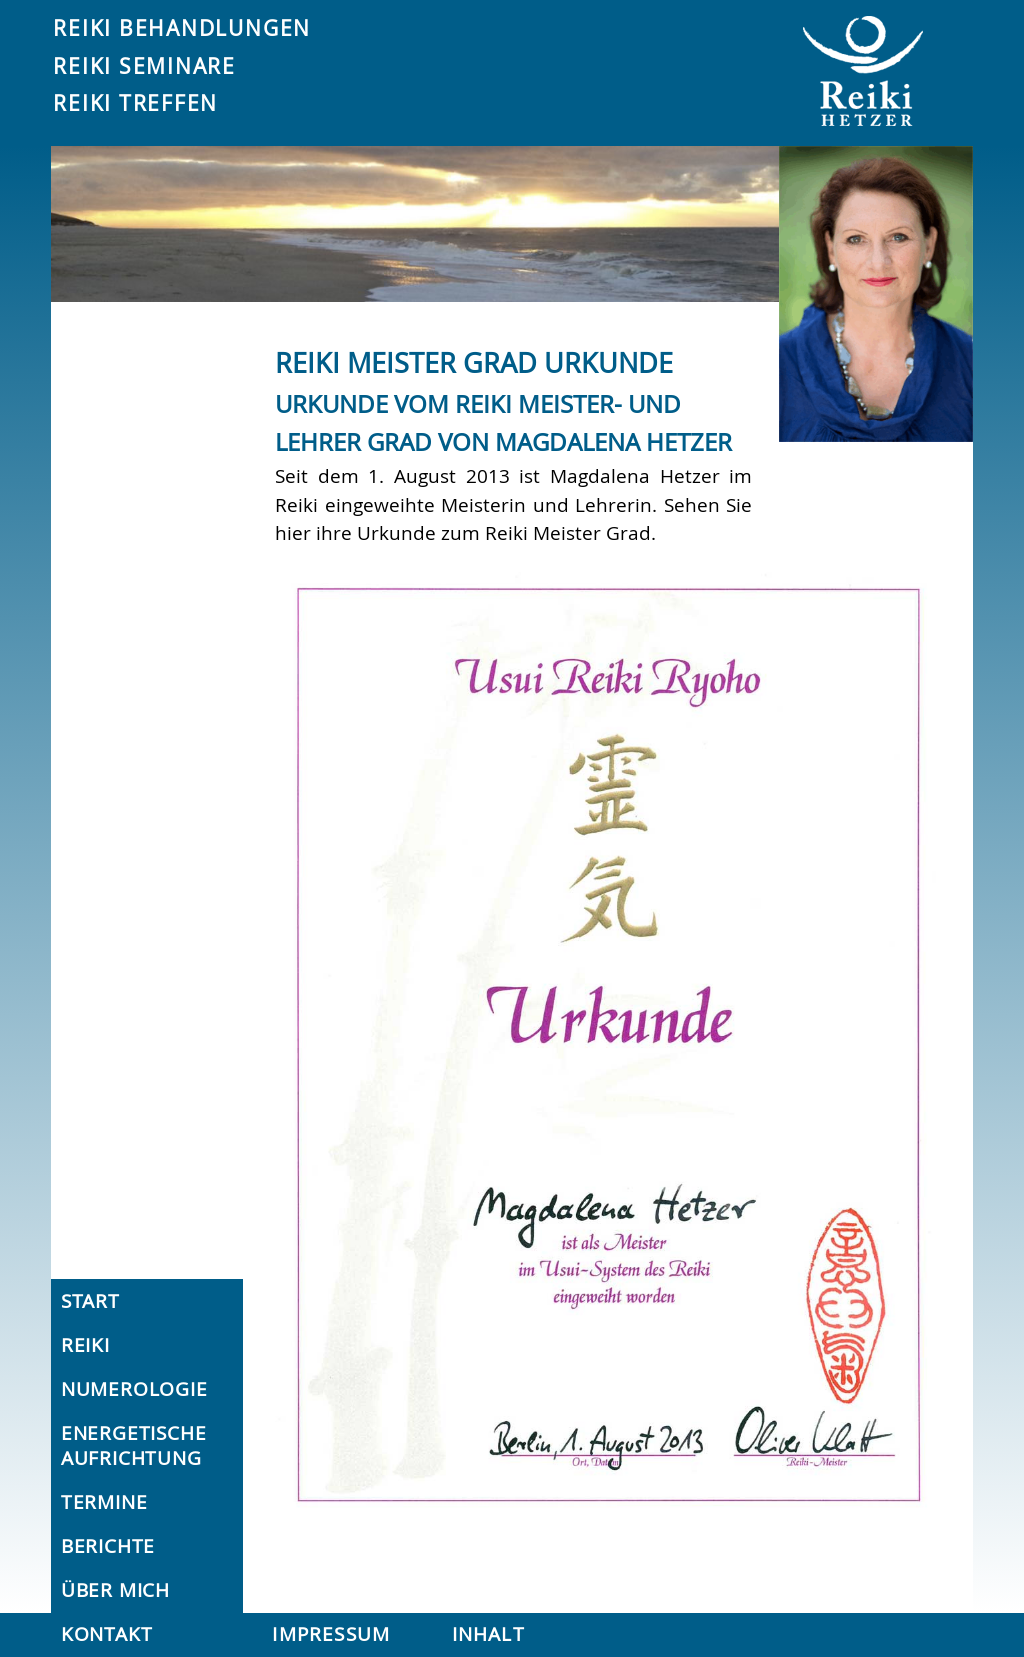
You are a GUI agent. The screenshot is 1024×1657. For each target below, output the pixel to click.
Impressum (331, 1634)
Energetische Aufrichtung (134, 1445)
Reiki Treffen (135, 103)
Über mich (115, 1590)
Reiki (85, 1345)
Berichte (108, 1546)
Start (90, 1301)
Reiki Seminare (144, 66)
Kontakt (107, 1634)
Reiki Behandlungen (182, 28)
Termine (104, 1502)
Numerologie (134, 1389)
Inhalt (488, 1634)
